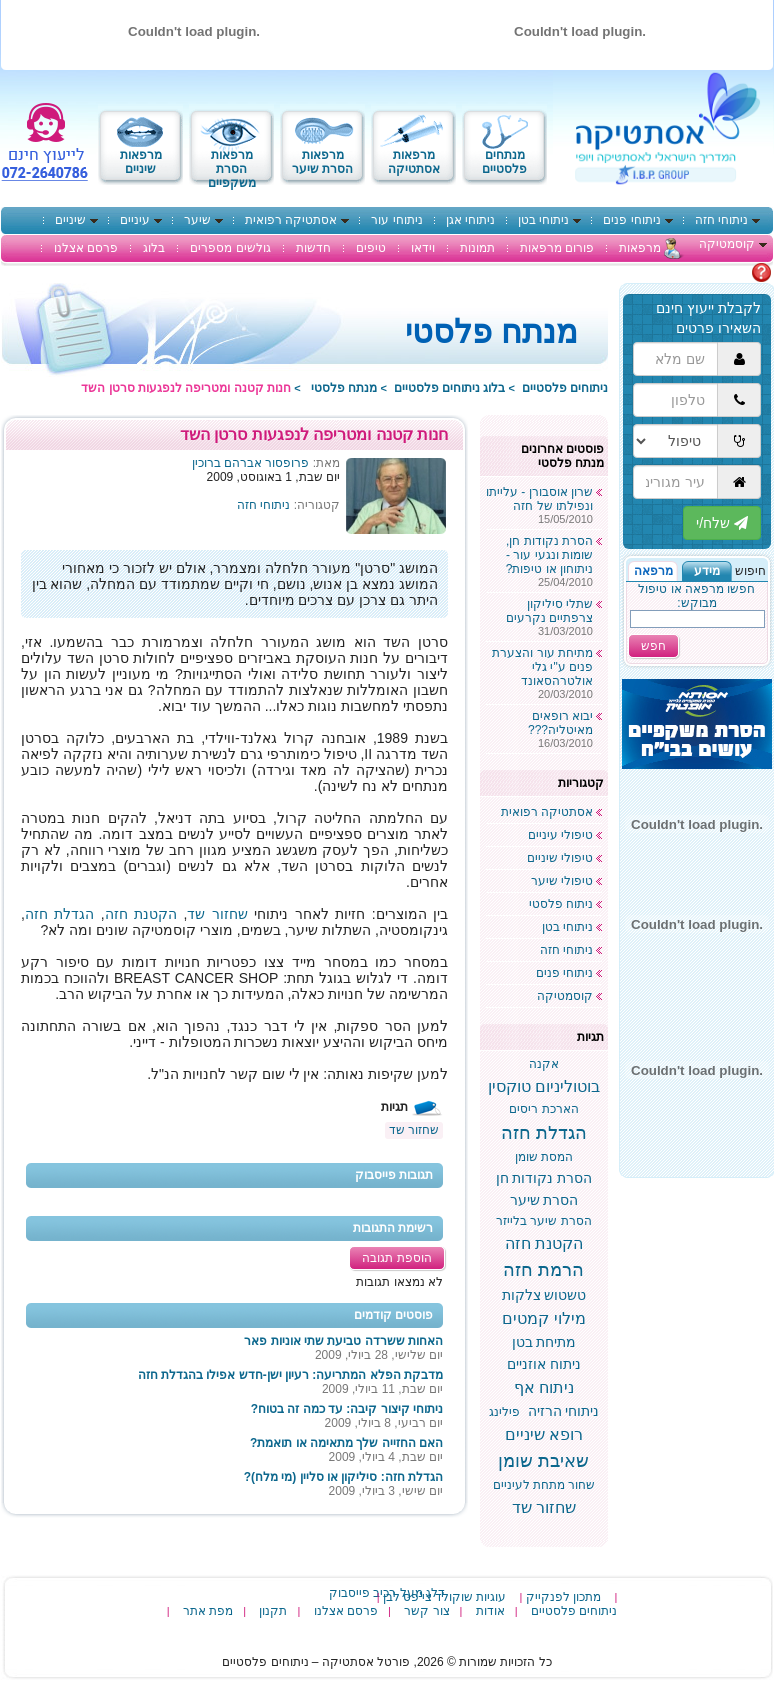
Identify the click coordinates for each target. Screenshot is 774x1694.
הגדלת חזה (59, 914)
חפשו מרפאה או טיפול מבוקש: (696, 596)
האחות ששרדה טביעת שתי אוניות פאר (343, 1341)
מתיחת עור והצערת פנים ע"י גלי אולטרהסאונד (542, 667)
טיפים (371, 248)
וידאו (423, 248)
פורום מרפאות (557, 248)
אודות (490, 1611)
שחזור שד (217, 914)
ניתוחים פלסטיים (565, 388)
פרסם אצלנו (86, 248)
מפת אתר (208, 1611)
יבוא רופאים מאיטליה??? (560, 723)
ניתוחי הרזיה (564, 1411)
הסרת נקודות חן (544, 1178)
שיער (197, 220)
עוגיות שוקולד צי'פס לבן (444, 1597)
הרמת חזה (543, 1270)
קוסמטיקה (727, 244)
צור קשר (426, 1611)
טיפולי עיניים (560, 835)
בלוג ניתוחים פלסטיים (450, 388)
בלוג (154, 248)
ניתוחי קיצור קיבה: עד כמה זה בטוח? (347, 1409)
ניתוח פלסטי (561, 904)
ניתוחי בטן (543, 220)
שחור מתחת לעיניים (544, 1485)
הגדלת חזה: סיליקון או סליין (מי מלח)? (343, 1477)
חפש (653, 646)
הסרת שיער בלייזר (544, 1221)
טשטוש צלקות (544, 1295)
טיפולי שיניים (560, 858)
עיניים (135, 220)
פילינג (504, 1412)
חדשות (313, 248)
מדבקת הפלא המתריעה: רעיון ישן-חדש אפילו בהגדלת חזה (290, 1375)
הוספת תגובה (396, 1258)
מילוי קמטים (543, 1318)
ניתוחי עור (396, 220)
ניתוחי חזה (721, 220)
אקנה (544, 1064)
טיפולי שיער (562, 881)
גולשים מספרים (230, 248)
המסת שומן (544, 1157)
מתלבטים (725, 272)
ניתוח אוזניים (544, 1364)
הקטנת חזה (141, 914)
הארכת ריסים (543, 1109)
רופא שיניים (544, 1434)
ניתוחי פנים (631, 220)
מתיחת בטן (544, 1342)
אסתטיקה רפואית (291, 220)
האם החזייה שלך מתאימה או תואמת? (346, 1443)
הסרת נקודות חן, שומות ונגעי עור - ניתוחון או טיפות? (549, 555)
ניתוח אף (544, 1387)
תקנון (273, 1611)
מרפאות (640, 248)
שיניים (70, 220)
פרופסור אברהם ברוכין (251, 463)
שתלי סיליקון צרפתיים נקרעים (549, 611)
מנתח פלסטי (344, 388)
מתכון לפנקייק (563, 1597)
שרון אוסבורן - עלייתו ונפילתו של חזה (539, 499)
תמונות (477, 248)
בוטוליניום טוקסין (544, 1086)
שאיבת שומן (543, 1461)
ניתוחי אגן (470, 220)
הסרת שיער (544, 1200)
